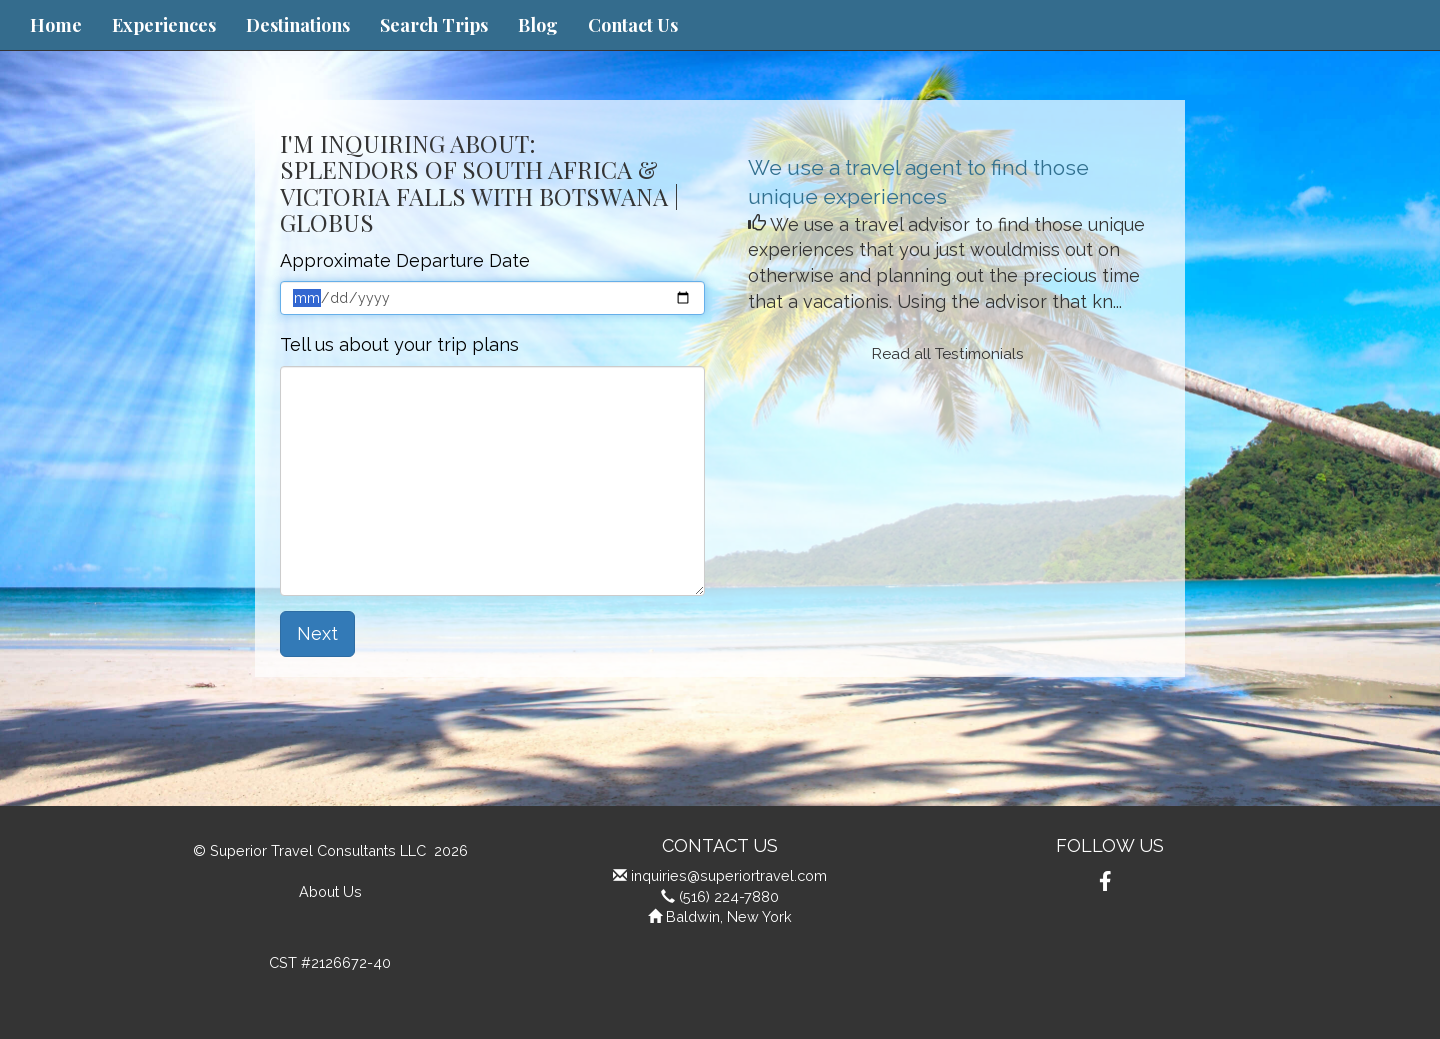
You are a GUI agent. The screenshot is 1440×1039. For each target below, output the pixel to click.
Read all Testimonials (948, 354)
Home (56, 25)
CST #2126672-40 (330, 962)
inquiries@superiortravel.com (729, 875)
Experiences (164, 25)
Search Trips (434, 25)
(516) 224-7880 (729, 896)
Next (317, 633)
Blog (538, 25)
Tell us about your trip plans (399, 344)
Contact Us (633, 25)
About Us (330, 891)
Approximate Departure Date (405, 260)
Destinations (298, 25)
